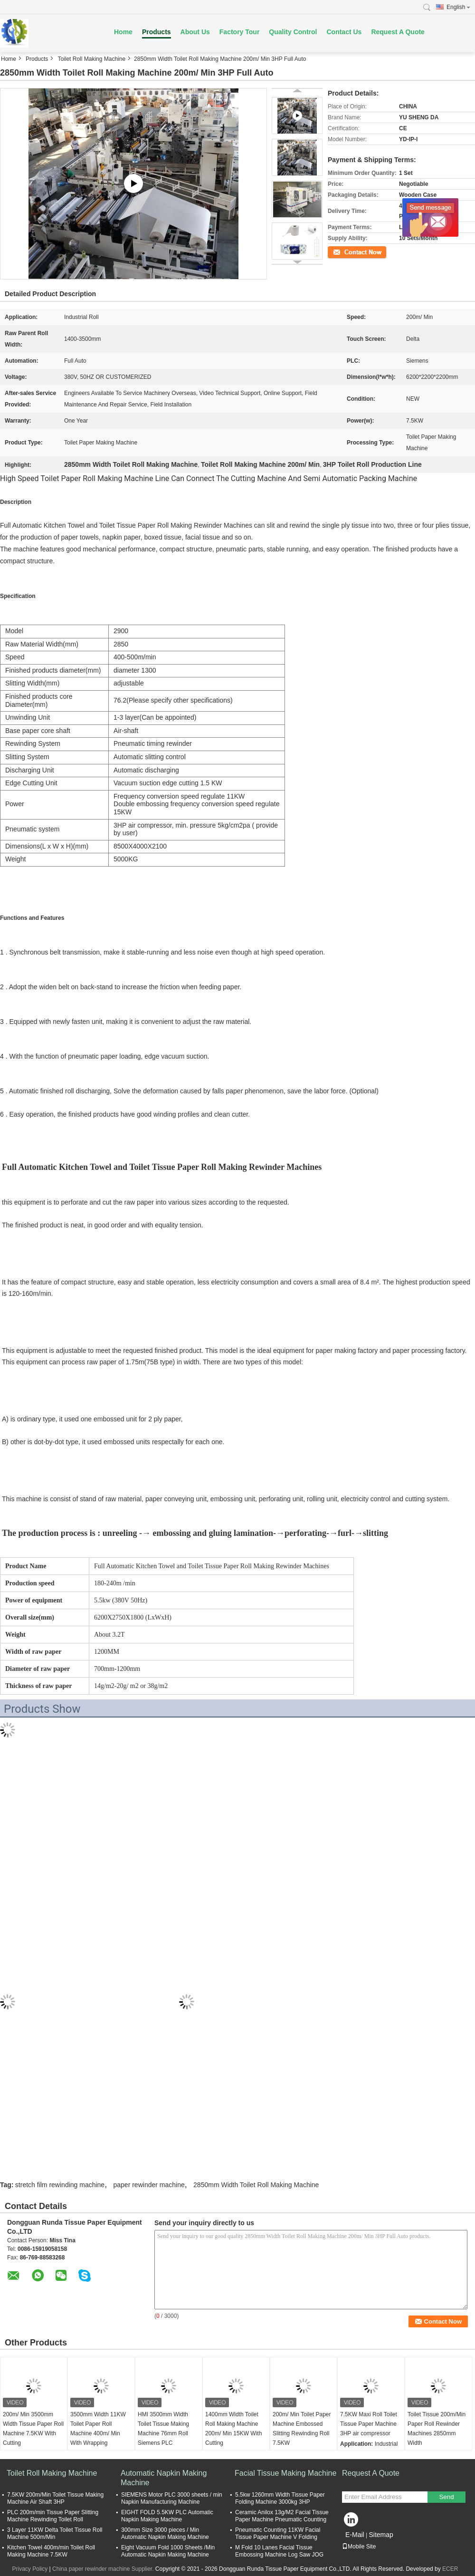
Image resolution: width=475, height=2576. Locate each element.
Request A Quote (398, 32)
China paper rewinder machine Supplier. (103, 2569)
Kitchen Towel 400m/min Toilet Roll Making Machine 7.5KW (51, 2551)
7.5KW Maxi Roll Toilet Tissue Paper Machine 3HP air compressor (368, 2424)
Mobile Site (359, 2546)
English (458, 7)
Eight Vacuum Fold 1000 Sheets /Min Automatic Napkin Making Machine (168, 2551)
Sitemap (381, 2534)
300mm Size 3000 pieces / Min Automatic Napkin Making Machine (165, 2533)
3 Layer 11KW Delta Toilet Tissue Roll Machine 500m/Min (55, 2533)
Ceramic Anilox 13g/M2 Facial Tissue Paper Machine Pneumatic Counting (282, 2516)
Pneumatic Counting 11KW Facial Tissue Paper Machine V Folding (277, 2533)
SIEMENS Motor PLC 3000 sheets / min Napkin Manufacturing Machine (171, 2498)
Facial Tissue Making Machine (285, 2473)
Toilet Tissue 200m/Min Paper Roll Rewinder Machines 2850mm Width (437, 2428)
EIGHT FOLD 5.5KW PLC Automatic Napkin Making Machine (167, 2516)
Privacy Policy (30, 2569)
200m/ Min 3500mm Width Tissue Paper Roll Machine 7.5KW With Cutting (33, 2428)
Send (446, 2496)
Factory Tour (239, 32)
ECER (450, 2569)
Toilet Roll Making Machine (91, 59)
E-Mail (354, 2534)
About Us (195, 32)
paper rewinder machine (149, 2185)
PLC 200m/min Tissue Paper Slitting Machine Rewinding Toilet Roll (52, 2516)
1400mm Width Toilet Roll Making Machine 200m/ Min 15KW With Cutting (233, 2428)
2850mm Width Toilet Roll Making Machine (256, 2185)
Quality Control (293, 32)
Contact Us (343, 32)
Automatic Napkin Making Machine (164, 2478)
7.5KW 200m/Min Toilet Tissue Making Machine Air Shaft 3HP (55, 2498)
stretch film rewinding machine (59, 2185)
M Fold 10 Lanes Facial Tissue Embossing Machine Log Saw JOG (279, 2551)
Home (123, 32)
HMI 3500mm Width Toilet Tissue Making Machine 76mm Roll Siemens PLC (163, 2428)
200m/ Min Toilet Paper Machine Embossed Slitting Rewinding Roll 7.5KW (302, 2428)
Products (156, 32)
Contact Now (344, 251)
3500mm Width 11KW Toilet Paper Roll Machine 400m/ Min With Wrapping (98, 2428)
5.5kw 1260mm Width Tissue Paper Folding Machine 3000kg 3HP (280, 2498)
